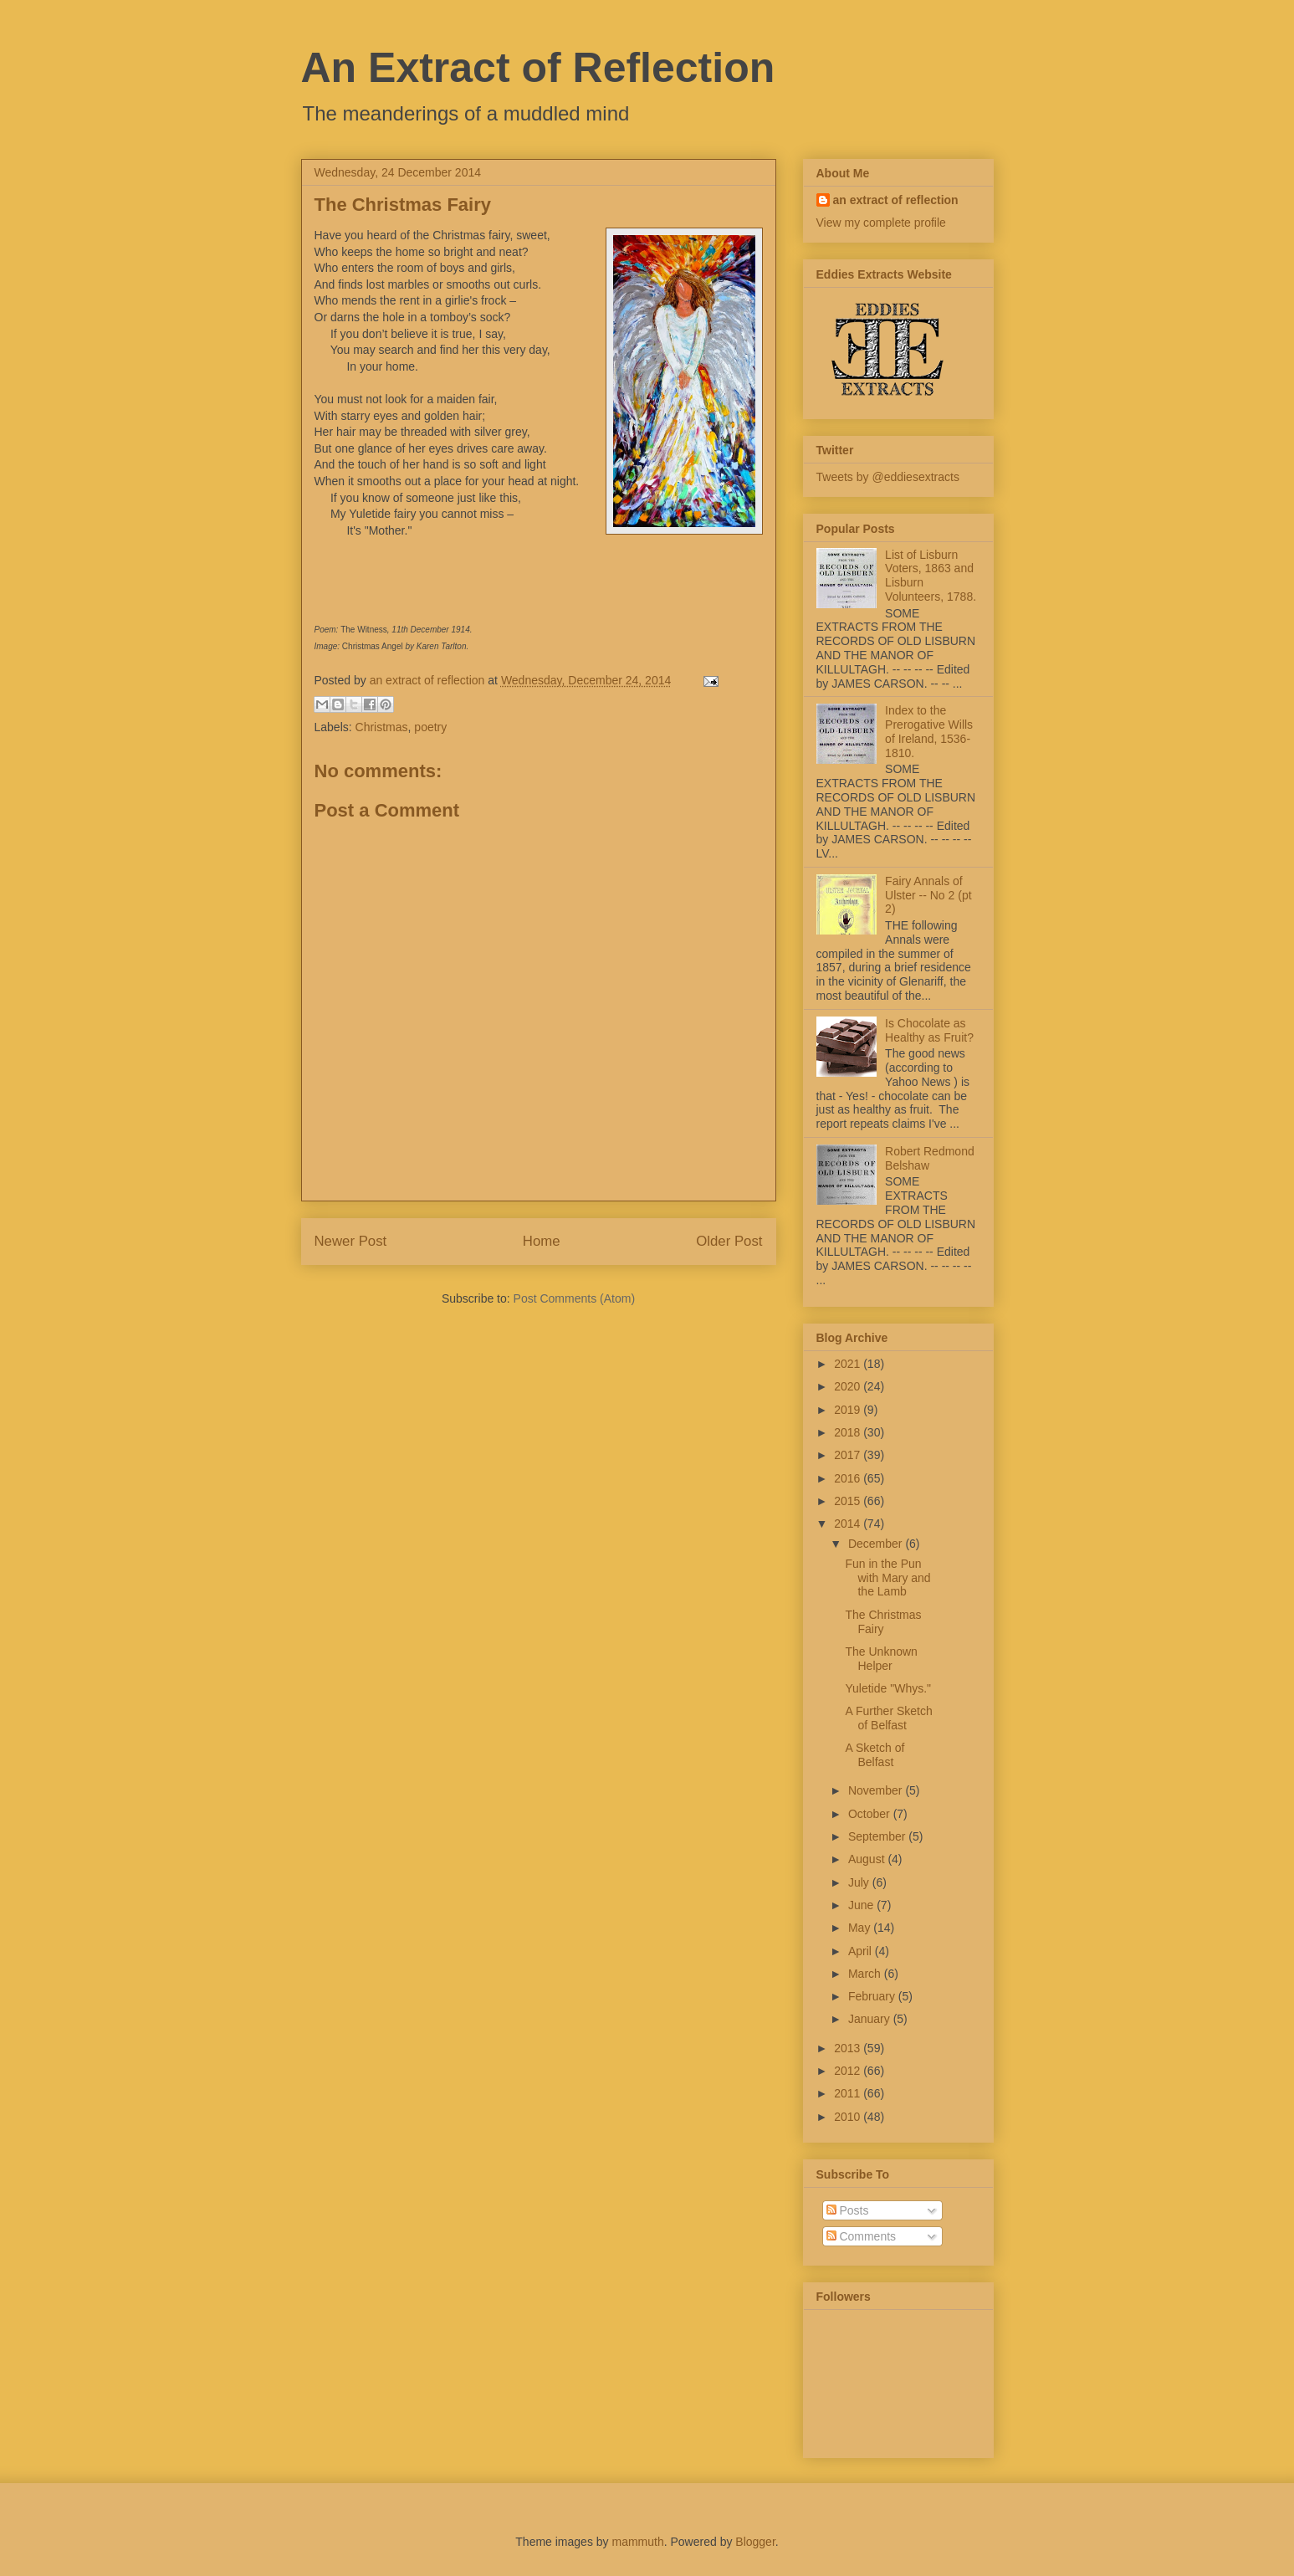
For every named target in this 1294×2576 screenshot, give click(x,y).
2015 (848, 1501)
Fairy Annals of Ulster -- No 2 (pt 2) (928, 895)
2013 (848, 2048)
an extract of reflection (896, 200)
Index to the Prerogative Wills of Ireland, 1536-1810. (929, 731)
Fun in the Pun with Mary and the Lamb (887, 1578)
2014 (848, 1523)
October (870, 1814)
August (867, 1859)
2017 (848, 1455)
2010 (848, 2116)
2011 (848, 2093)
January (870, 2018)
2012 (848, 2070)
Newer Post (351, 1241)
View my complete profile (881, 222)
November (876, 1790)
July (860, 1882)
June (862, 1905)
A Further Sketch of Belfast (888, 1718)
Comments (861, 2236)
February (873, 1996)
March (866, 1973)
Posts (847, 2210)
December (876, 1543)
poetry (430, 727)
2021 (848, 1363)
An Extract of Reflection (538, 67)
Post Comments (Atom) (574, 1298)
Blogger (755, 2541)
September (878, 1836)
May (860, 1927)
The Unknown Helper (881, 1658)
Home (541, 1241)
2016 (848, 1478)
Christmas (381, 727)
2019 (848, 1409)
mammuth (637, 2541)
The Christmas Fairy (883, 1622)
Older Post (729, 1241)
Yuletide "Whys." (888, 1688)
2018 (848, 1432)
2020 (848, 1386)
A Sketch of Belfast (874, 1755)
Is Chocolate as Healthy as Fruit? (929, 1030)
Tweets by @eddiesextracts (887, 477)
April (861, 1951)
